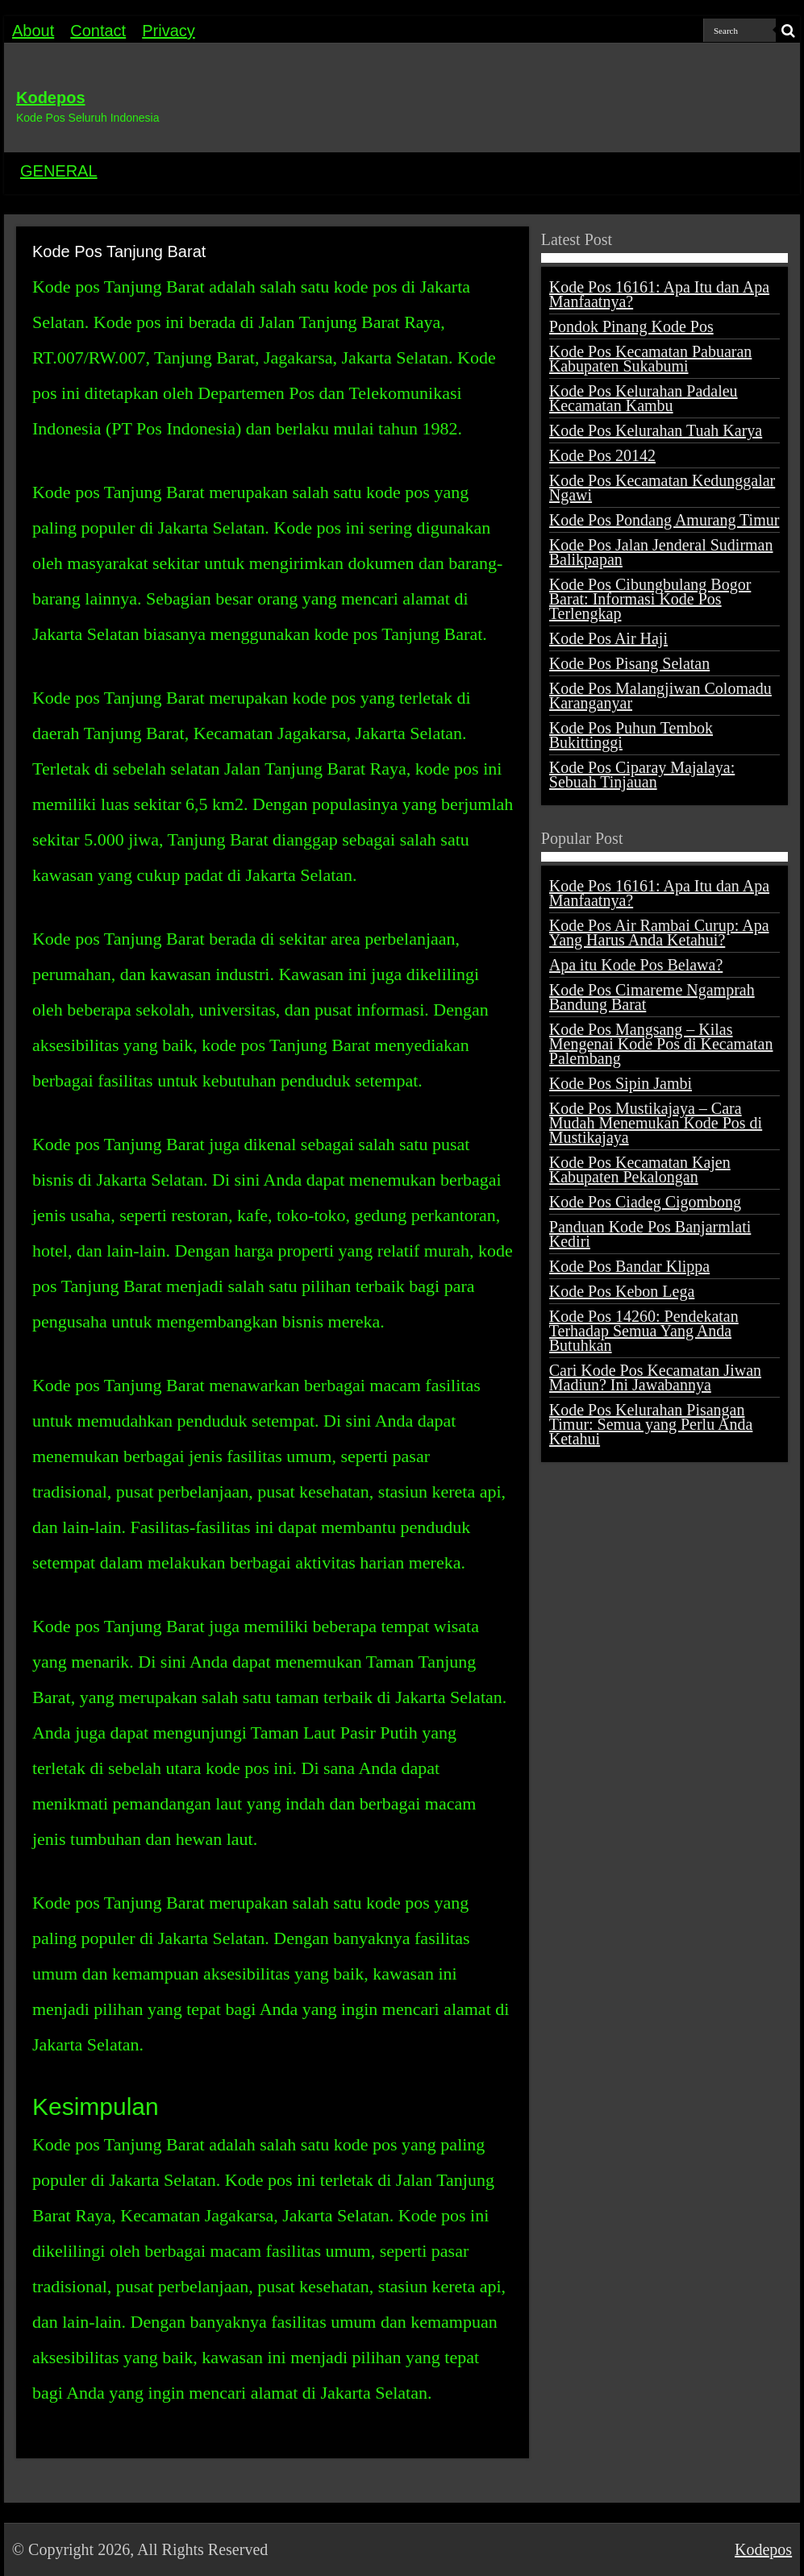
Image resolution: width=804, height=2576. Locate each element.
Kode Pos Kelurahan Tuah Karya (655, 430)
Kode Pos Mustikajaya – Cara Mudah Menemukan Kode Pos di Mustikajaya (655, 1122)
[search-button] (788, 31)
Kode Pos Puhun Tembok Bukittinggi (631, 735)
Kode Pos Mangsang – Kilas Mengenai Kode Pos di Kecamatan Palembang (661, 1043)
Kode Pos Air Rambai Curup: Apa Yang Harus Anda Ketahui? (659, 932)
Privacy (168, 30)
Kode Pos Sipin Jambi (620, 1083)
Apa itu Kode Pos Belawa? (636, 965)
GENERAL (59, 171)
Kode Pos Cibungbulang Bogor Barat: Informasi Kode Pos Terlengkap (650, 598)
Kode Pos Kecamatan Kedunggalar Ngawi (662, 488)
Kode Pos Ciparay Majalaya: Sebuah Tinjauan (642, 774)
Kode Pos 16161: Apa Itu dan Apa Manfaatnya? (659, 294)
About (33, 30)
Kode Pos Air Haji (608, 638)
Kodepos (50, 97)
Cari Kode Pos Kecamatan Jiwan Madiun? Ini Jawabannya (655, 1377)
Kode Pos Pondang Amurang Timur (664, 520)
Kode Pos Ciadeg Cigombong (645, 1202)
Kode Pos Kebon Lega (622, 1291)
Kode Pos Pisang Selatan (629, 663)
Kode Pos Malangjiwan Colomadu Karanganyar (660, 695)
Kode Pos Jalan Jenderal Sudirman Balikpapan (661, 552)
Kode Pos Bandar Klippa (629, 1266)
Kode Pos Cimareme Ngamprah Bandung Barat (652, 997)
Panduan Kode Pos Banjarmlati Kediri (650, 1234)
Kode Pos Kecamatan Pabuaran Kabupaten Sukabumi (650, 359)
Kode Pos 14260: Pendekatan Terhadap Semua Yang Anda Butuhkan (644, 1330)
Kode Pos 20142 (602, 455)
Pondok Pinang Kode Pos (631, 326)
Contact (98, 30)
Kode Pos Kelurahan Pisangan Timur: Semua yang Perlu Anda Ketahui (651, 1424)
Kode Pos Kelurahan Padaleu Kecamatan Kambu (643, 398)
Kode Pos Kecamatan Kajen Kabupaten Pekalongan (640, 1169)
